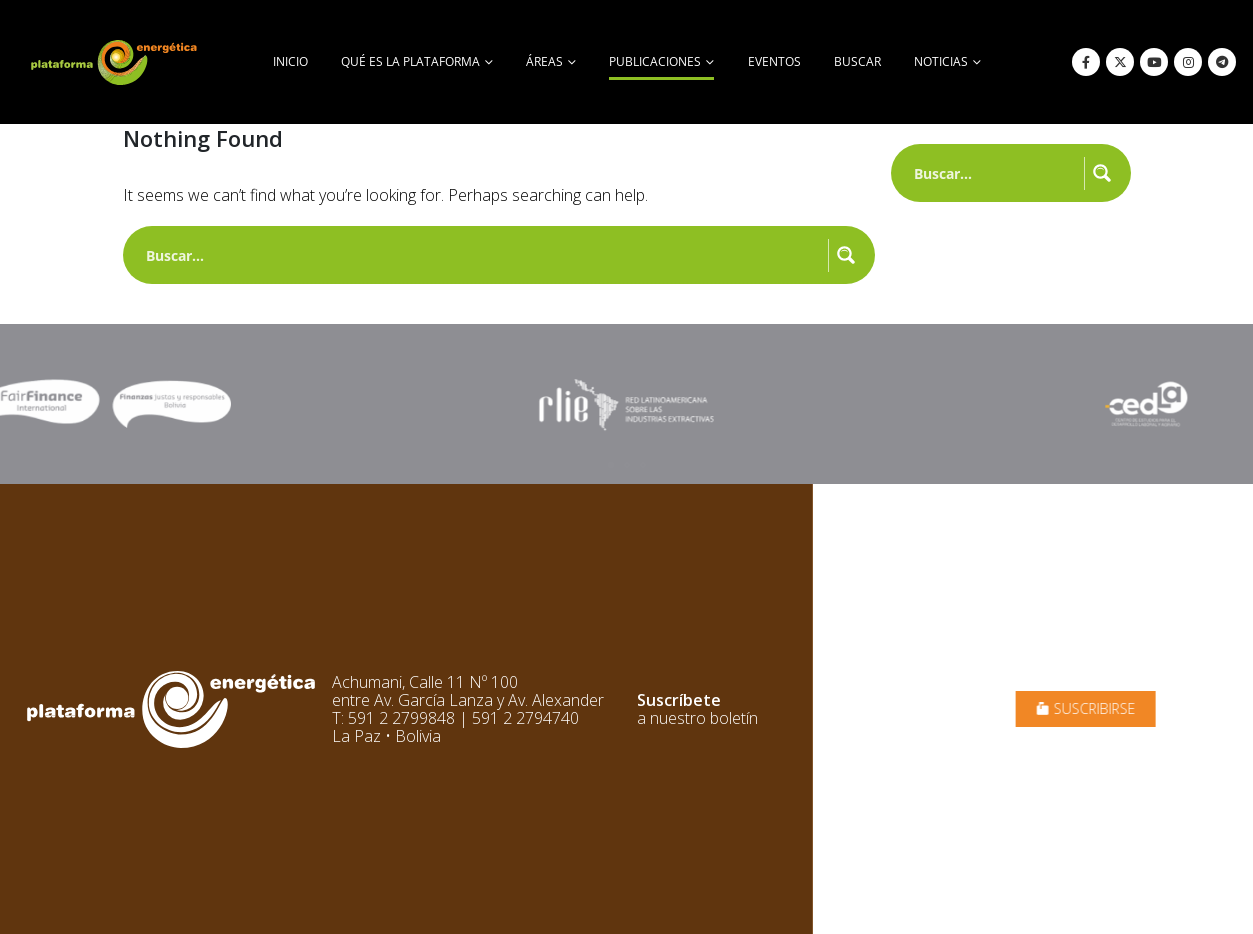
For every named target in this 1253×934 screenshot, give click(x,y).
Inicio (290, 61)
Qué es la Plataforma (410, 61)
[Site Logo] (116, 62)
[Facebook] (1086, 62)
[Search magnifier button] (846, 255)
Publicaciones (655, 61)
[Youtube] (1154, 62)
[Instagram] (1188, 62)
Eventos (774, 61)
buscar (857, 61)
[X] (1120, 62)
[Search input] (483, 255)
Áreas (544, 61)
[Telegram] (1222, 62)
